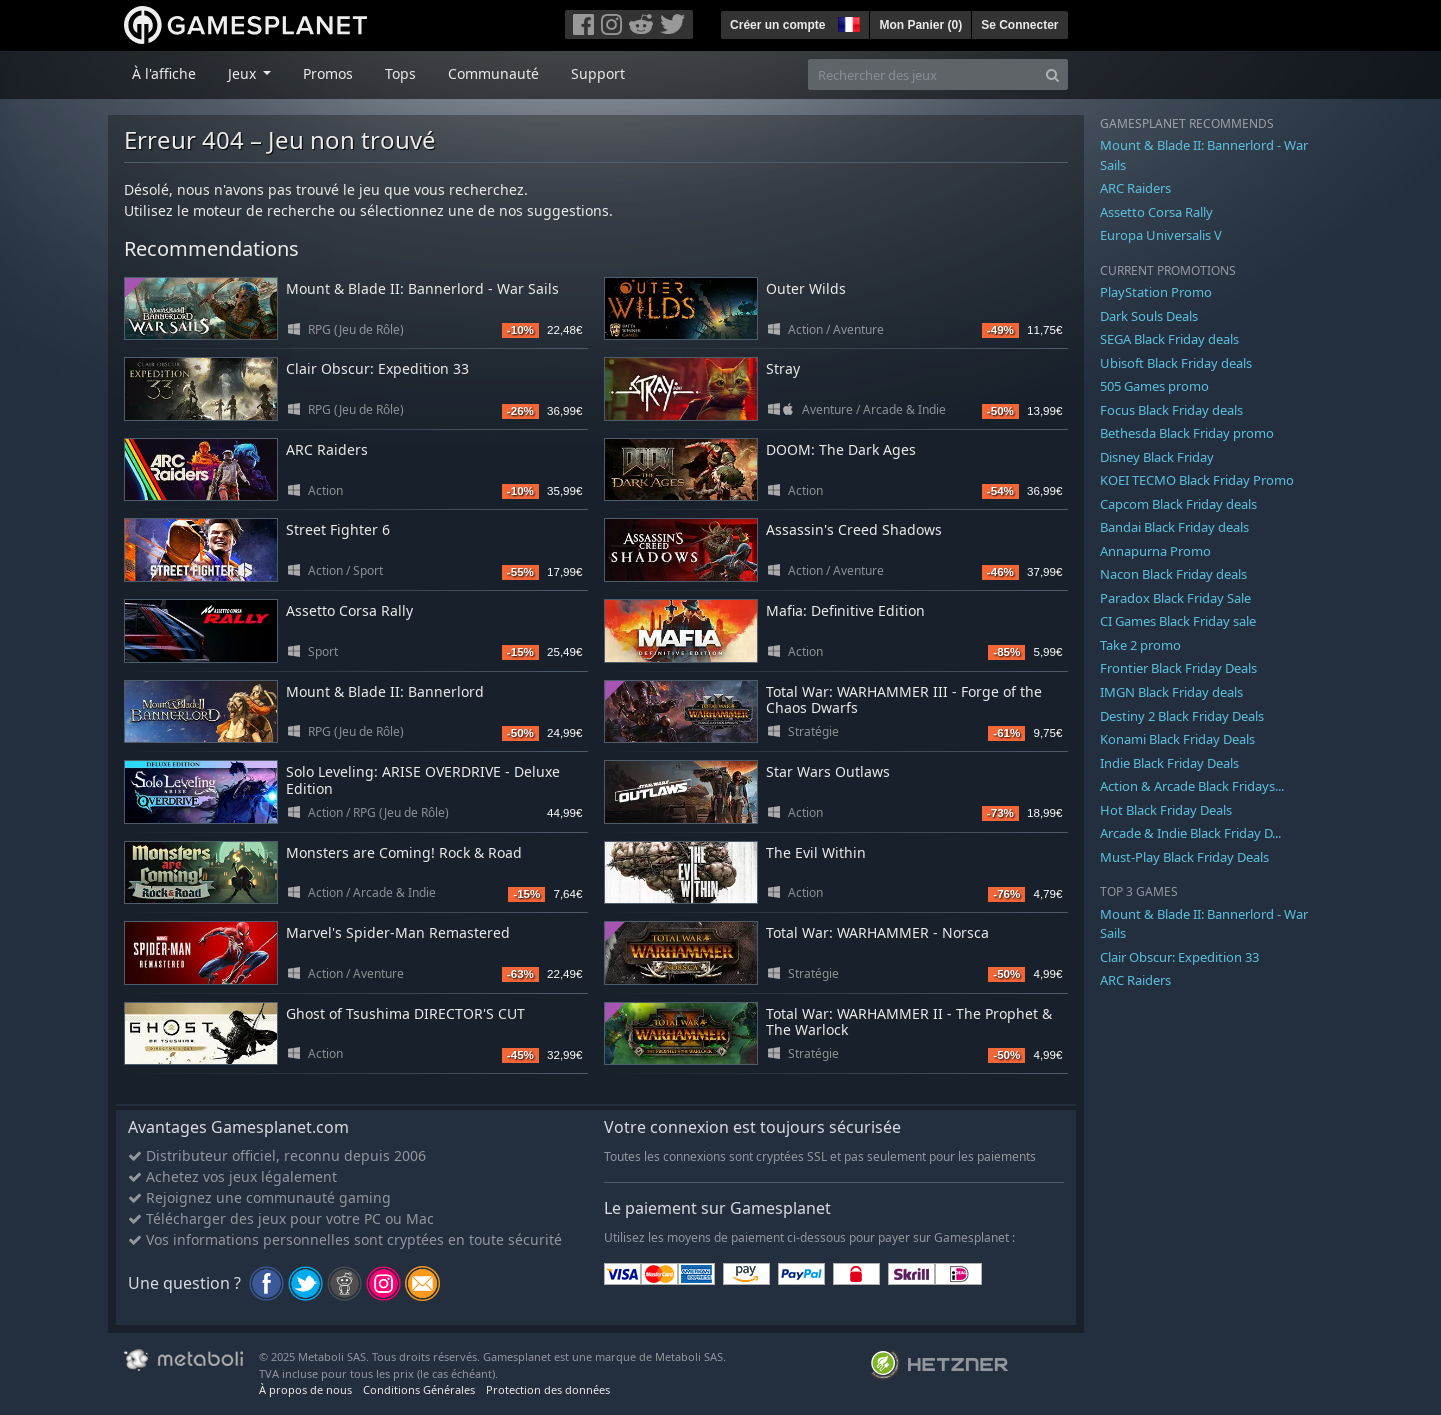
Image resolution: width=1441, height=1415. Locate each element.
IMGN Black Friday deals (1171, 692)
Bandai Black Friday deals (1174, 527)
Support (598, 73)
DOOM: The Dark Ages (841, 449)
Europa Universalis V (1161, 235)
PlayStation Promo (1156, 292)
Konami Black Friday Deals (1177, 739)
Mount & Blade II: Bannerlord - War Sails (422, 288)
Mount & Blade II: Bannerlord (385, 691)
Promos (328, 73)
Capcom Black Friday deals (1178, 504)
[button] (847, 22)
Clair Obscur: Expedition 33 (377, 368)
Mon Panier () (920, 25)
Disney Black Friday (1157, 457)
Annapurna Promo (1155, 551)
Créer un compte (777, 25)
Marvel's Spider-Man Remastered (398, 932)
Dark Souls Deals (1149, 316)
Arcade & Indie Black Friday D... (1190, 833)
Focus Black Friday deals (1171, 410)
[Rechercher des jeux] (923, 74)
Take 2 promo (1140, 645)
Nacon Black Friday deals (1173, 574)
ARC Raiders (327, 449)
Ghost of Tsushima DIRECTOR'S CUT (405, 1013)
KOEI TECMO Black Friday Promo (1197, 480)
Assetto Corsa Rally (349, 610)
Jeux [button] (244, 73)
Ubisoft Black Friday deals (1176, 363)
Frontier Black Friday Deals (1178, 668)
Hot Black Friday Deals (1166, 810)
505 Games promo (1154, 386)
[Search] (1052, 74)
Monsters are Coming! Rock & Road (404, 852)
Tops (400, 73)
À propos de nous (305, 1389)
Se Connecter (1019, 25)
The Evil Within (816, 852)
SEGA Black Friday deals (1169, 339)
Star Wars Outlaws (828, 771)
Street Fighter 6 (338, 529)
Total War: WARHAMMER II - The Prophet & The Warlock (909, 1022)
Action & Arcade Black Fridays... (1192, 786)
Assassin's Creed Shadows (854, 529)
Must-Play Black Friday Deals (1184, 857)
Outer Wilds (806, 288)
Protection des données (548, 1389)
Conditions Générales (419, 1389)
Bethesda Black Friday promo (1187, 433)
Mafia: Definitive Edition (845, 610)
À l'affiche (164, 73)
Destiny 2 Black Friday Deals (1182, 716)
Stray (783, 368)
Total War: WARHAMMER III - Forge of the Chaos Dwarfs (904, 700)
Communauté (493, 73)
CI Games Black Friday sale (1178, 621)
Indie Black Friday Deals (1169, 763)
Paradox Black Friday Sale (1175, 598)
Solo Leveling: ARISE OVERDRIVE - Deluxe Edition (423, 780)
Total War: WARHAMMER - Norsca (877, 932)
